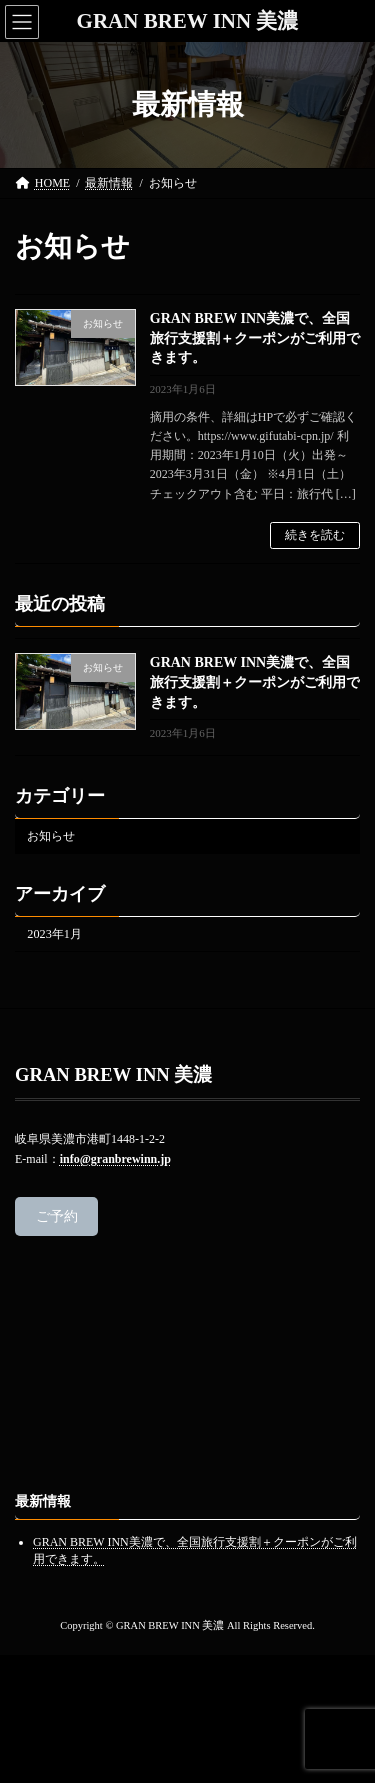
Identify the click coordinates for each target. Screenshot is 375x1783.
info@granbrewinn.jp (115, 1159)
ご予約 (57, 1216)
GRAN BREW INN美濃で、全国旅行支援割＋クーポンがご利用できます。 (255, 338)
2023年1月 (54, 934)
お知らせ (51, 835)
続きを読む (315, 535)
